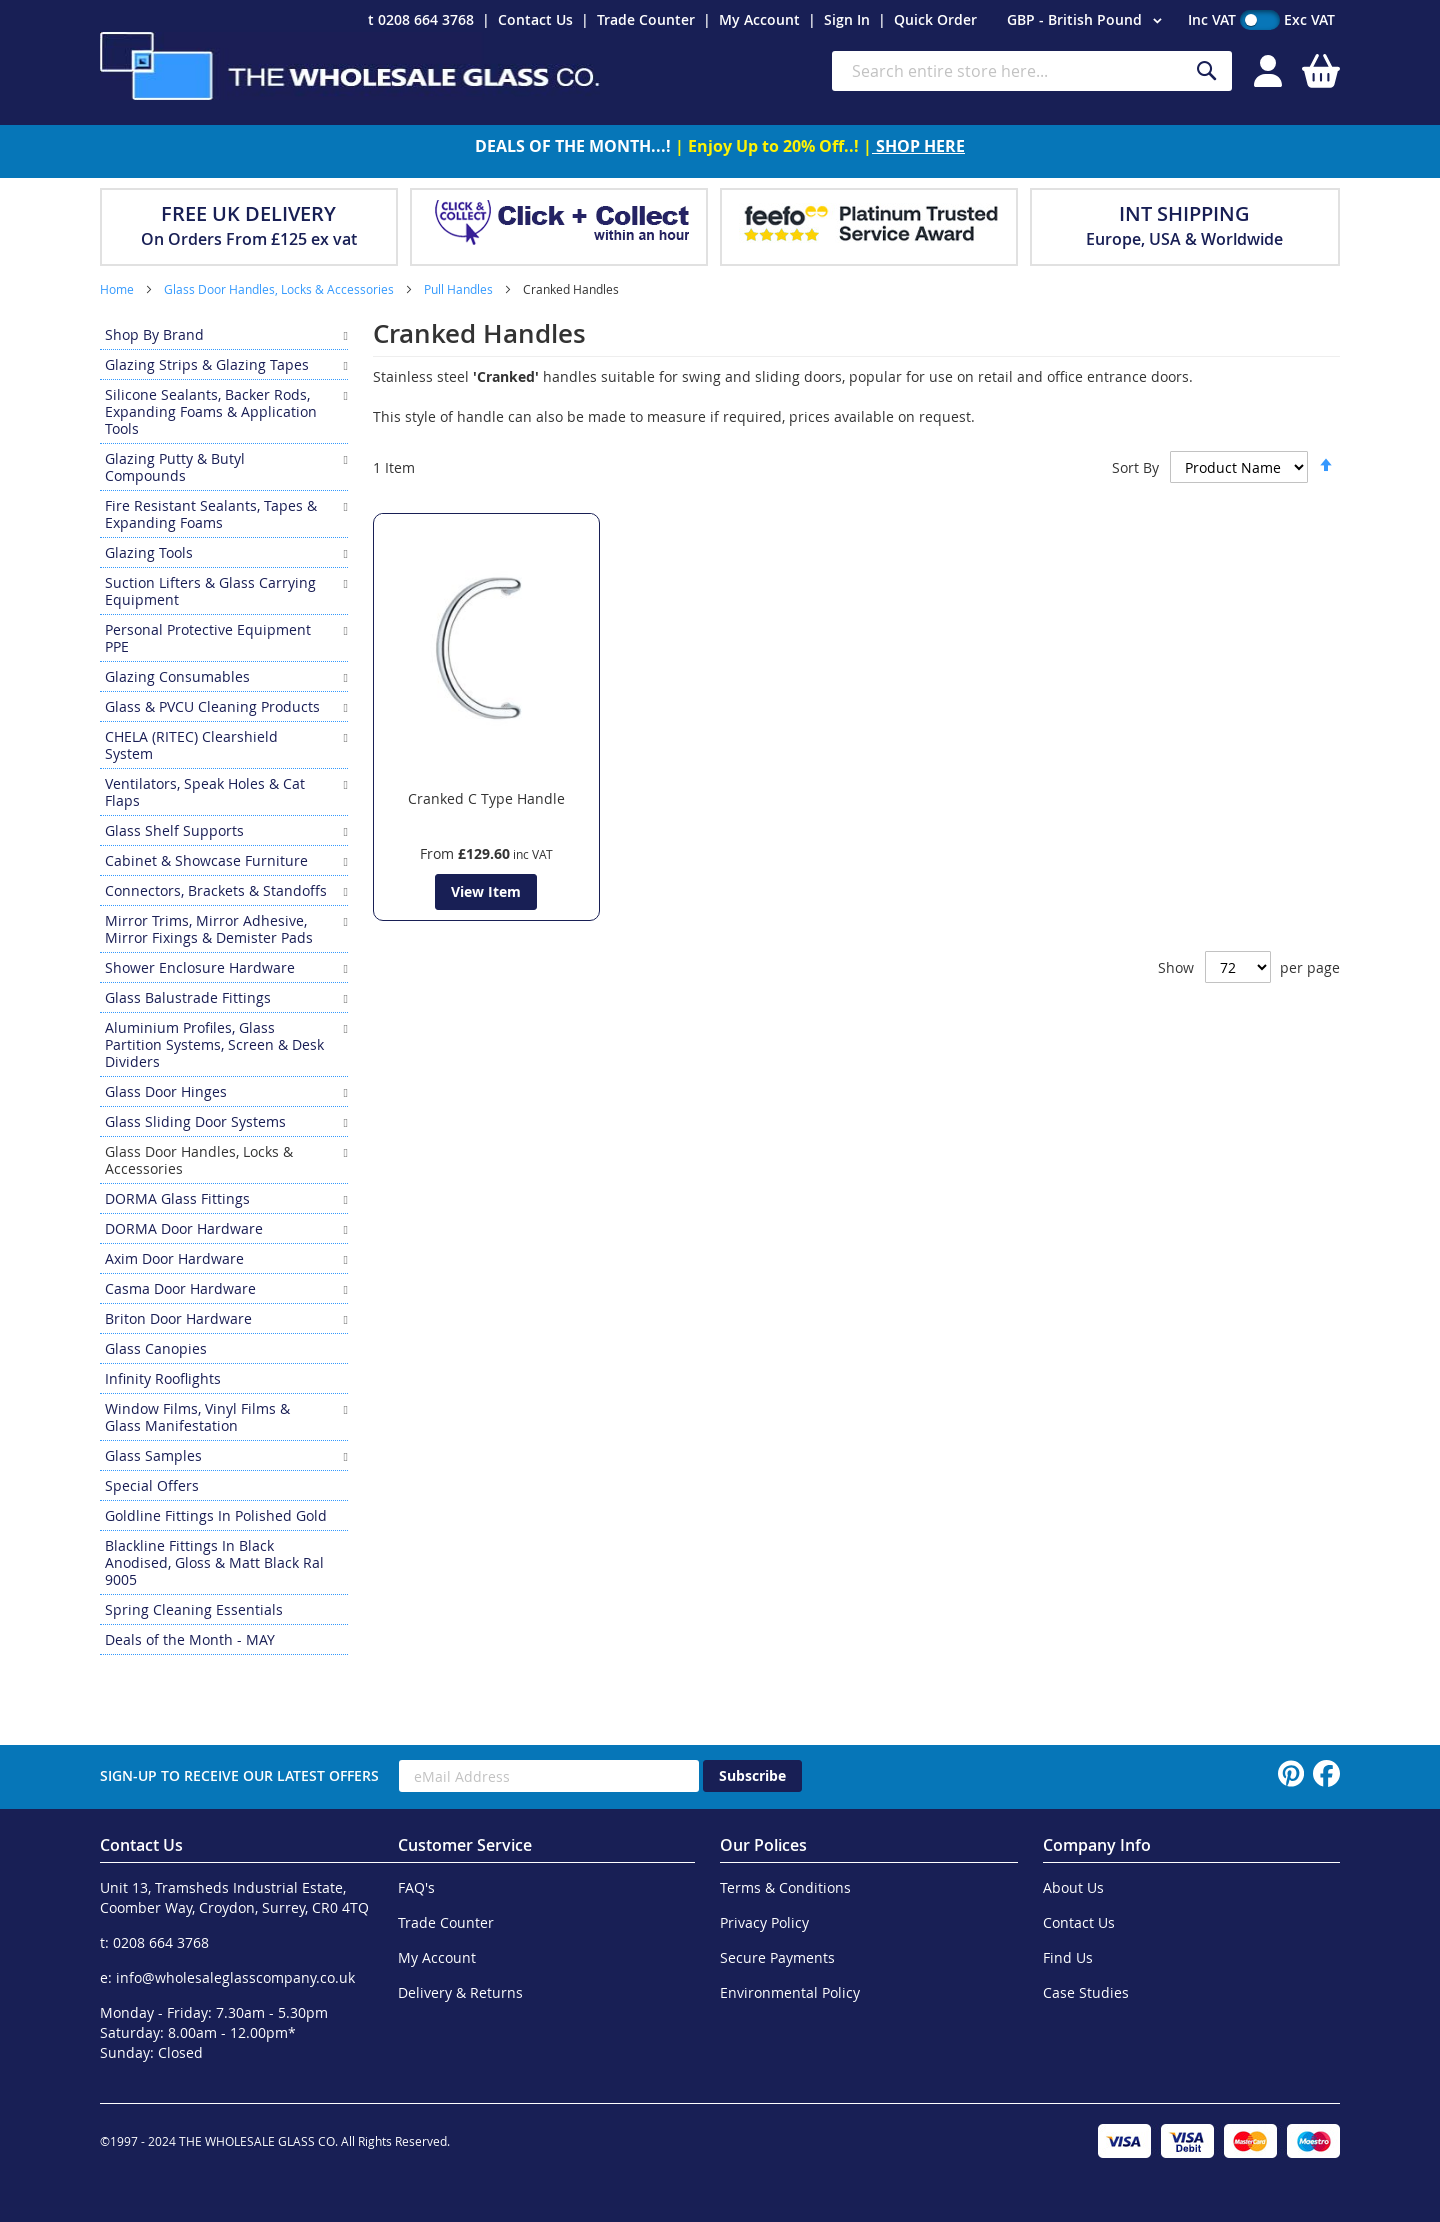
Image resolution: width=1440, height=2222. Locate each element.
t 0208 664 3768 (421, 19)
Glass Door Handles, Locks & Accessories (280, 289)
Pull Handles (460, 289)
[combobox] (1032, 71)
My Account (759, 19)
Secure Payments (777, 1957)
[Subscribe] (752, 1776)
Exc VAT (1309, 19)
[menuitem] (224, 334)
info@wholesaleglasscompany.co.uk (235, 1977)
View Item (486, 891)
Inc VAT (1212, 19)
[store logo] (350, 66)
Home (118, 289)
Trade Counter (646, 19)
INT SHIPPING (1184, 213)
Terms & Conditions (785, 1887)
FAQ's (416, 1887)
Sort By (1135, 467)
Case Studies (1086, 1992)
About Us (1073, 1887)
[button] (1087, 21)
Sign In (847, 19)
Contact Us (535, 19)
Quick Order (935, 19)
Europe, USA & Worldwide (1184, 239)
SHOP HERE (918, 146)
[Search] (1207, 71)
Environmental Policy (790, 1992)
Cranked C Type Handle (486, 798)
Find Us (1068, 1957)
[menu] (224, 987)
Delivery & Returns (460, 1992)
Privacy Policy (764, 1922)
